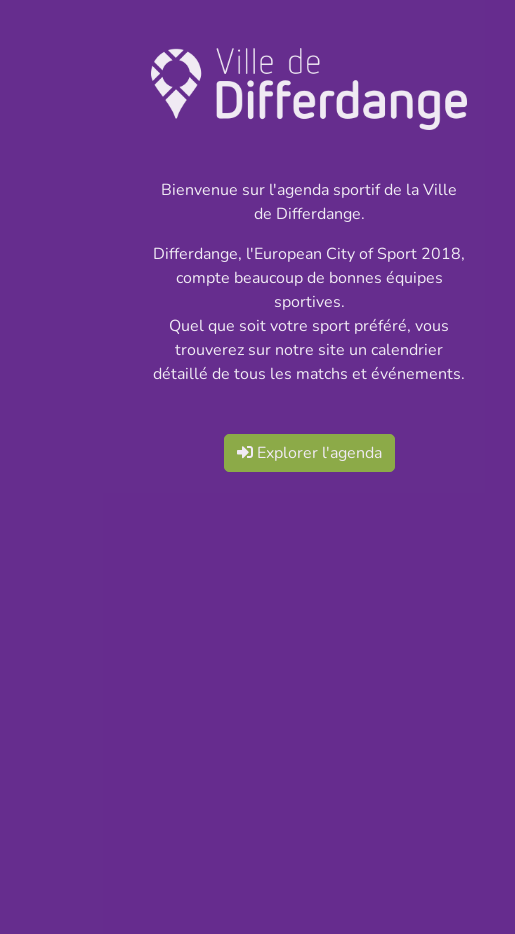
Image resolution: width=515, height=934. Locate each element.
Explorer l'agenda (309, 453)
